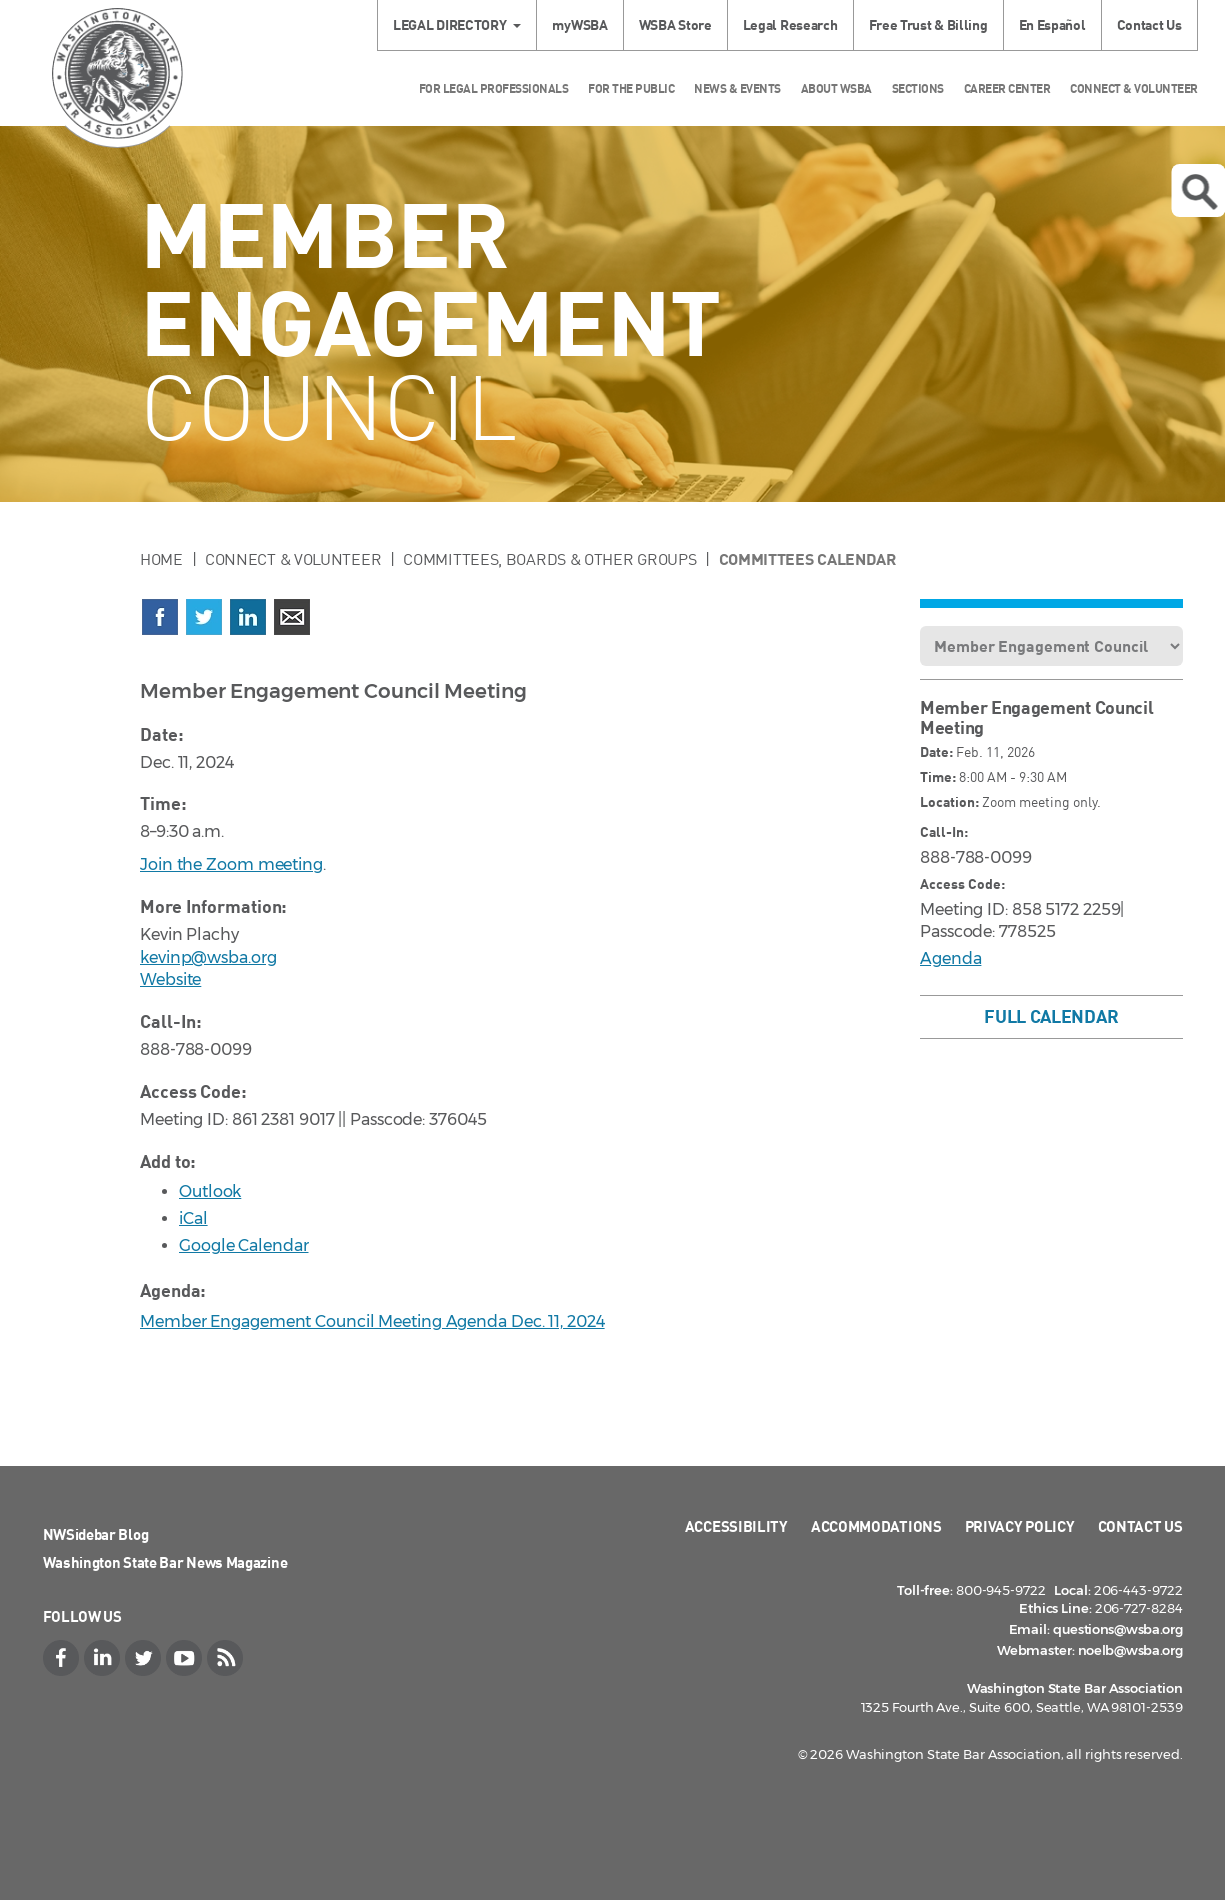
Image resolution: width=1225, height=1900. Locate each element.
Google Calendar (244, 1245)
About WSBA (836, 88)
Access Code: (962, 883)
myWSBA (579, 24)
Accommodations (876, 1526)
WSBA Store (675, 24)
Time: (938, 776)
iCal (193, 1218)
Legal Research (790, 24)
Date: (936, 751)
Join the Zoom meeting (231, 864)
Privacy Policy (1020, 1526)
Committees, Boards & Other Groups (549, 559)
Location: (949, 801)
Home (161, 559)
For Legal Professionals (494, 88)
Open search (1199, 192)
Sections (918, 88)
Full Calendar (1051, 1016)
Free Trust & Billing (928, 24)
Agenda (950, 958)
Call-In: (944, 831)
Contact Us (1149, 24)
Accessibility (736, 1526)
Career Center (1007, 88)
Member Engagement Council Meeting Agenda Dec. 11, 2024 (372, 1321)
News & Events (737, 88)
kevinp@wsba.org (208, 957)
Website (170, 979)
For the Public (631, 88)
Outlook (210, 1191)
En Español (1052, 24)
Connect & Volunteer (1134, 88)
